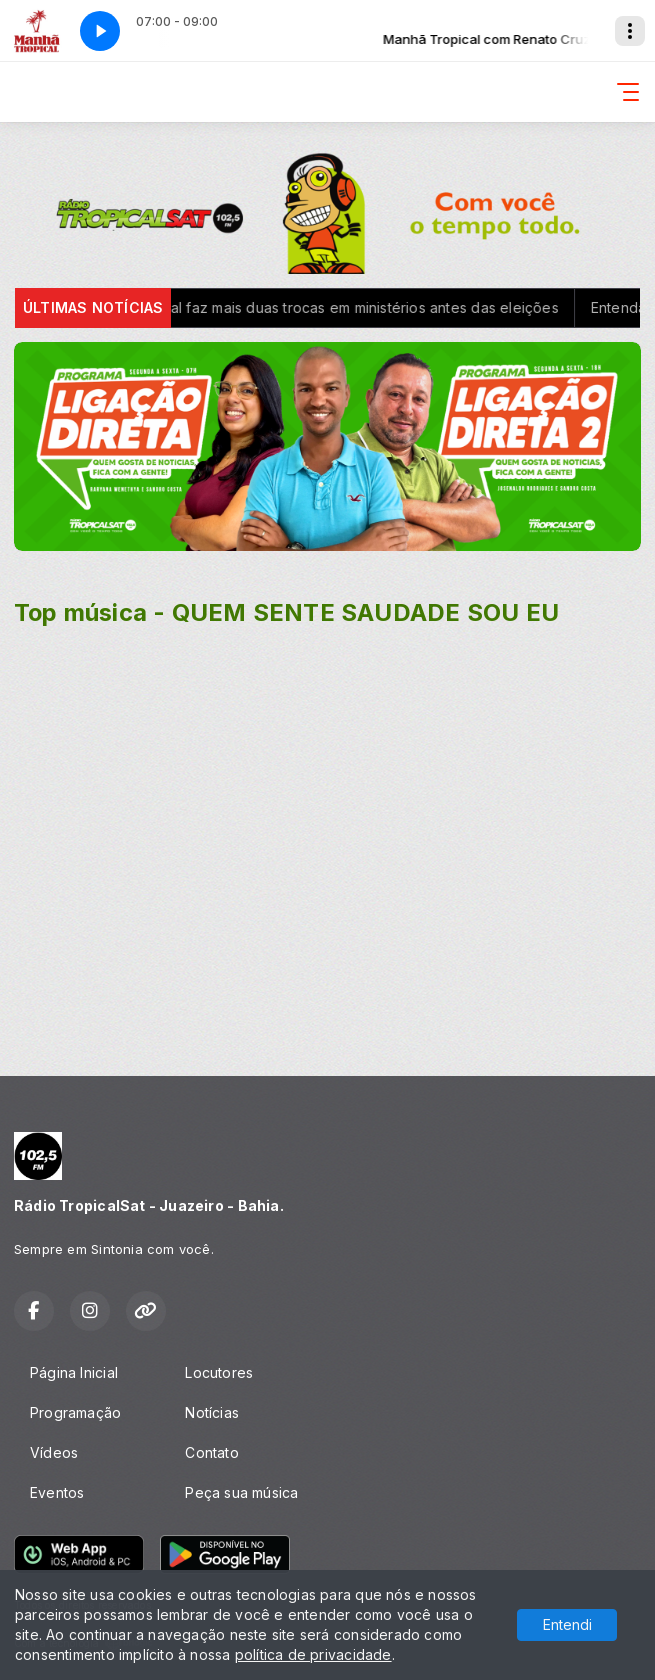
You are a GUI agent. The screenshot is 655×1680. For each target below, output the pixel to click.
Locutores (219, 1372)
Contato (211, 1452)
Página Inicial (74, 1372)
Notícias (212, 1412)
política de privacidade (313, 1654)
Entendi (567, 1624)
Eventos (57, 1492)
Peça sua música (241, 1492)
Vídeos (54, 1452)
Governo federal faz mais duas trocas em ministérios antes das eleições (325, 307)
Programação (75, 1412)
